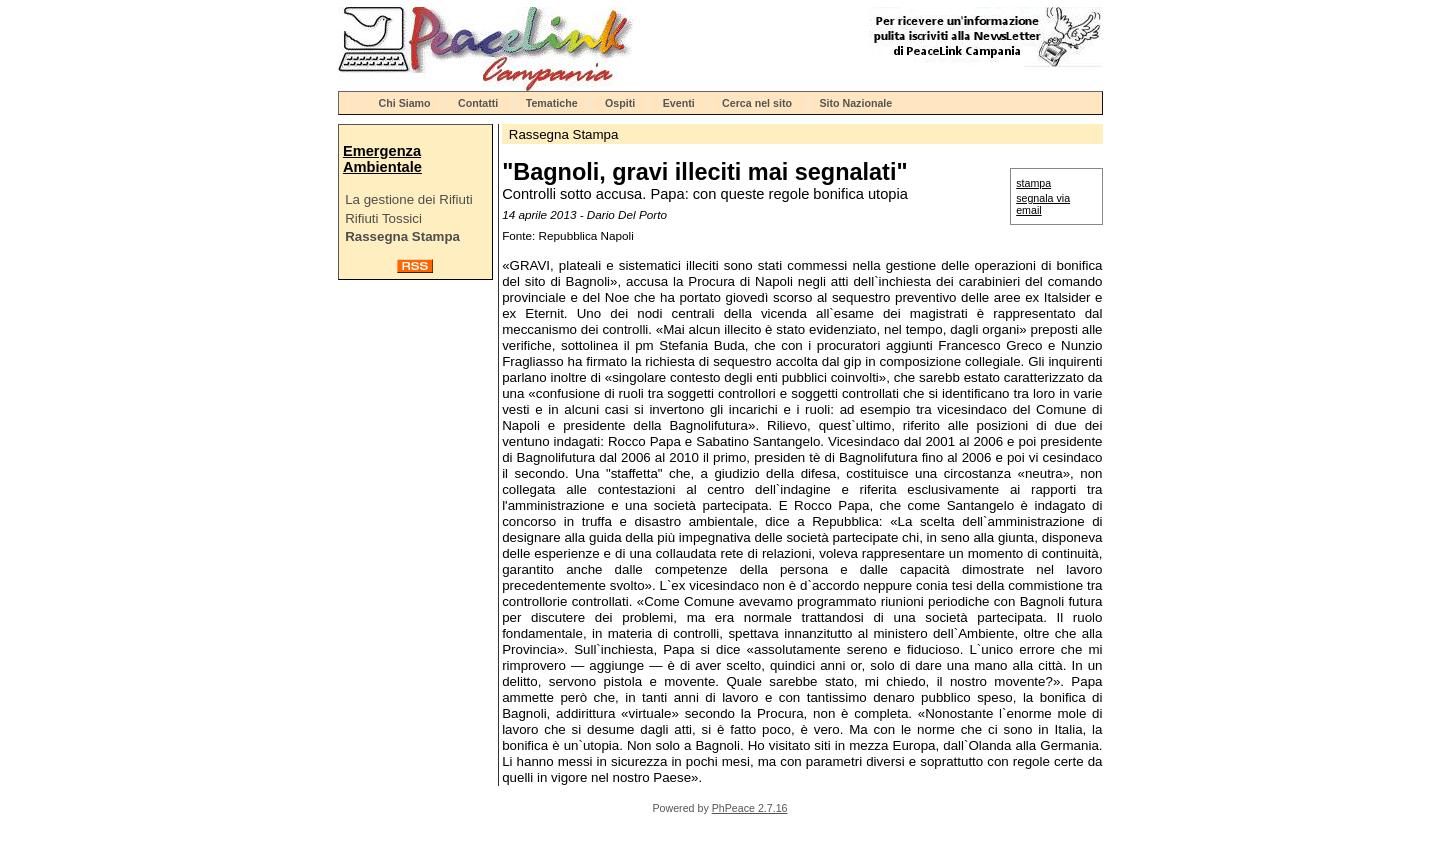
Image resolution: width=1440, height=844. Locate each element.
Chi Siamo (405, 103)
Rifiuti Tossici (383, 218)
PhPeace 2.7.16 (750, 808)
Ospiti (620, 103)
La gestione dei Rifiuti (408, 199)
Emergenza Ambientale (382, 159)
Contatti (478, 103)
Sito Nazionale (855, 103)
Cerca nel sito (757, 103)
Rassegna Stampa (402, 236)
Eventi (679, 103)
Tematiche (552, 103)
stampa (1033, 183)
